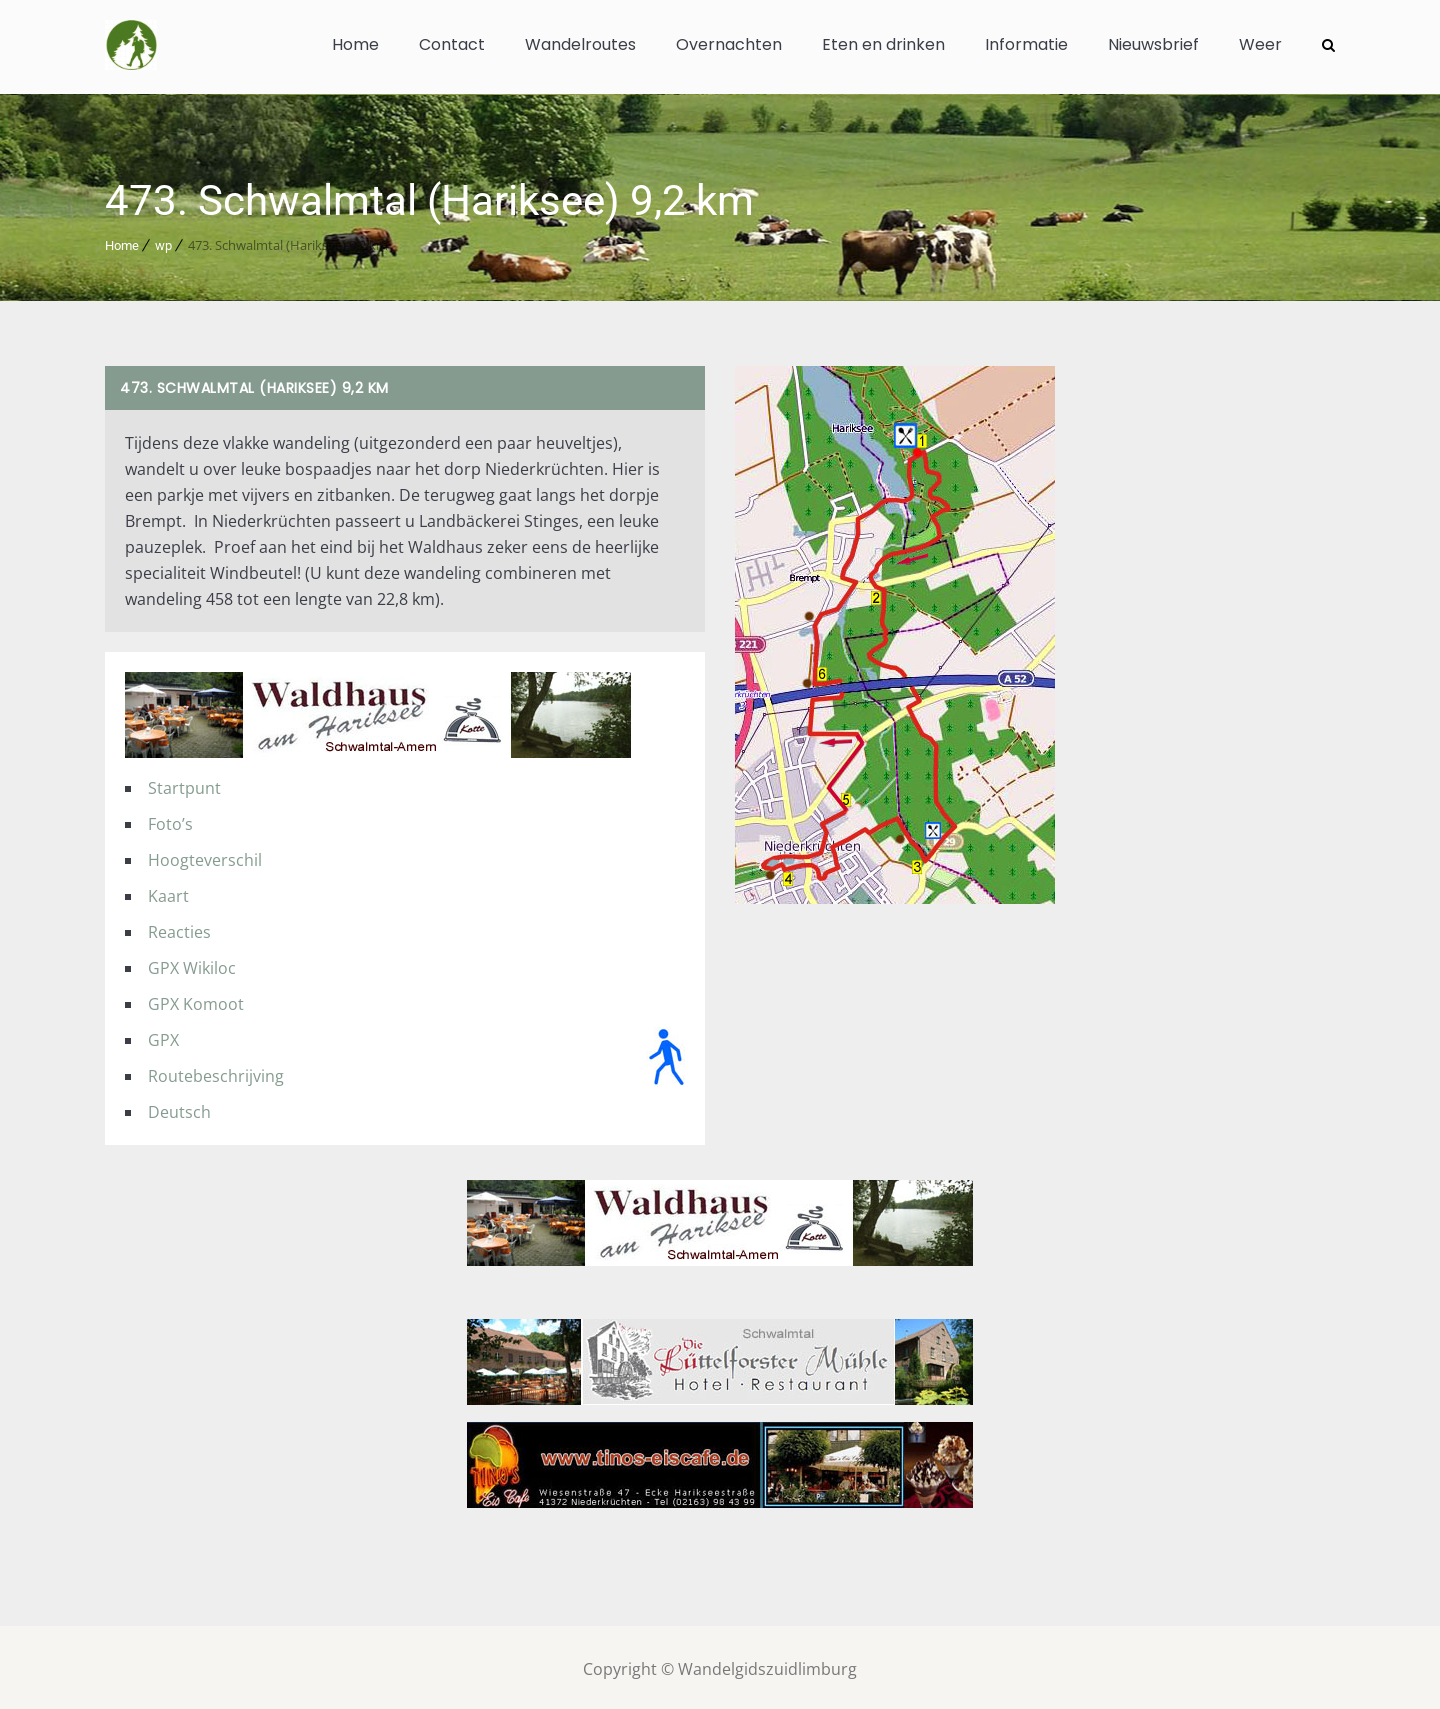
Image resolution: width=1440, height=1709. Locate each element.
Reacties (179, 928)
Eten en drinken (883, 44)
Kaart (168, 892)
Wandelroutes (580, 44)
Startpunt (184, 784)
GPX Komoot (196, 1000)
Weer (1260, 44)
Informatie (1026, 44)
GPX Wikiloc (192, 964)
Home (355, 44)
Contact (452, 44)
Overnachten (729, 44)
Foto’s (170, 820)
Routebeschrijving (216, 1072)
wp (163, 241)
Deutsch (179, 1108)
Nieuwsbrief (1153, 44)
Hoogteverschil (205, 856)
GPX (163, 1036)
